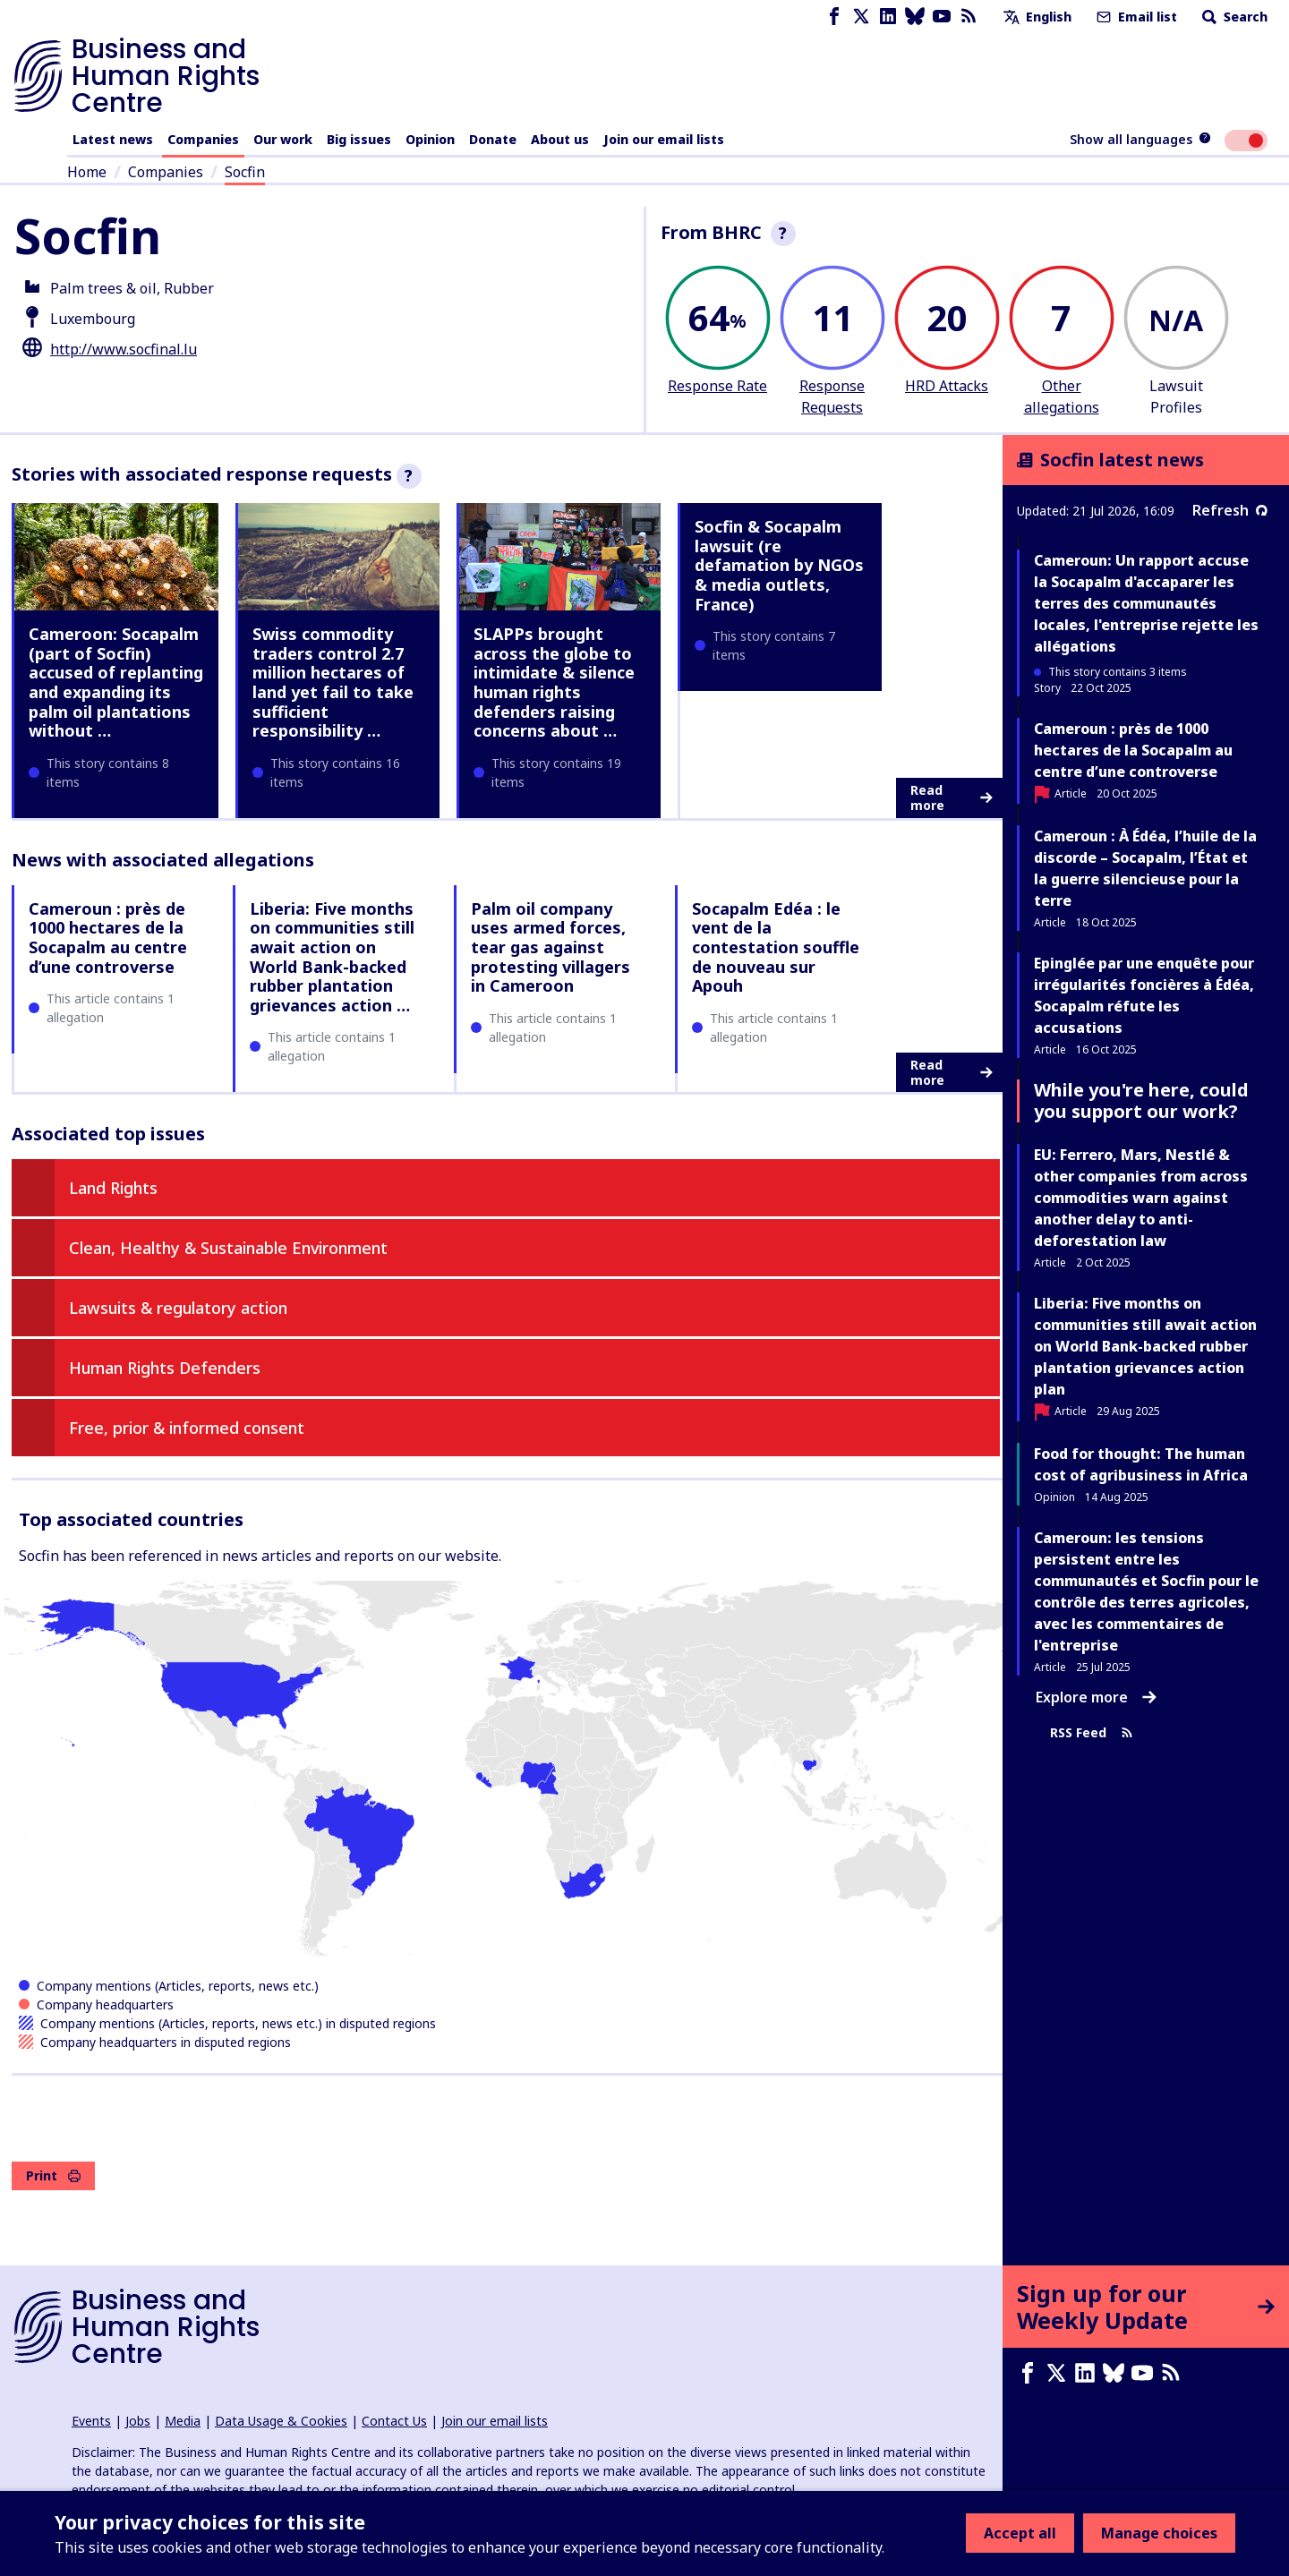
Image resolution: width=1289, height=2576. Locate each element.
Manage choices (1159, 2533)
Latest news (113, 139)
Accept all (1020, 2533)
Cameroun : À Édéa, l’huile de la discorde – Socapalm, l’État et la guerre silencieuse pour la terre (1145, 868)
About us (560, 139)
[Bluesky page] (915, 16)
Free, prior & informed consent (186, 1427)
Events (91, 2420)
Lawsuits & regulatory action (178, 1307)
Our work (282, 139)
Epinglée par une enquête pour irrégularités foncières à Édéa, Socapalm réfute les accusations (1144, 995)
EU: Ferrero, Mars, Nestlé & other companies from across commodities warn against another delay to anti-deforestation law (1141, 1197)
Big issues (359, 139)
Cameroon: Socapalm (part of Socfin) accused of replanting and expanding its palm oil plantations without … (116, 682)
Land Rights (113, 1187)
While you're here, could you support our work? (1141, 1100)
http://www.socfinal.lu (123, 349)
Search (1233, 16)
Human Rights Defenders (164, 1367)
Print (53, 2175)
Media (183, 2420)
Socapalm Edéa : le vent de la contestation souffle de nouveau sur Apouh (775, 947)
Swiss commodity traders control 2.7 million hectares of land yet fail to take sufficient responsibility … (333, 682)
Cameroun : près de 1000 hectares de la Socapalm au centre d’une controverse (108, 937)
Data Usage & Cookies (281, 2420)
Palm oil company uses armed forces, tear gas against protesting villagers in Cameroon (550, 947)
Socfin (245, 172)
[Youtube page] (941, 16)
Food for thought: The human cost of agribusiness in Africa (1141, 1464)
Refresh (1230, 510)
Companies (203, 139)
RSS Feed (1091, 1732)
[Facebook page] (834, 16)
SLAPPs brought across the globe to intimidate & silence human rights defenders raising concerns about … (554, 682)
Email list (1135, 16)
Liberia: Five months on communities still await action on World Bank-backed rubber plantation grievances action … (332, 957)
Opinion (430, 139)
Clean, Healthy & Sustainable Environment (228, 1247)
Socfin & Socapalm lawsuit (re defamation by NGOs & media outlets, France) (779, 565)
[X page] (861, 16)
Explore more (1096, 1697)
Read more (951, 798)
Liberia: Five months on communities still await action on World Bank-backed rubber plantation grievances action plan (1145, 1346)
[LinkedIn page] (888, 16)
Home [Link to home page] (87, 172)
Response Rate (717, 386)
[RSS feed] (968, 16)
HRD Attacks (946, 386)
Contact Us (394, 2420)
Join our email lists (663, 139)
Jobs (137, 2420)
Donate (492, 139)
